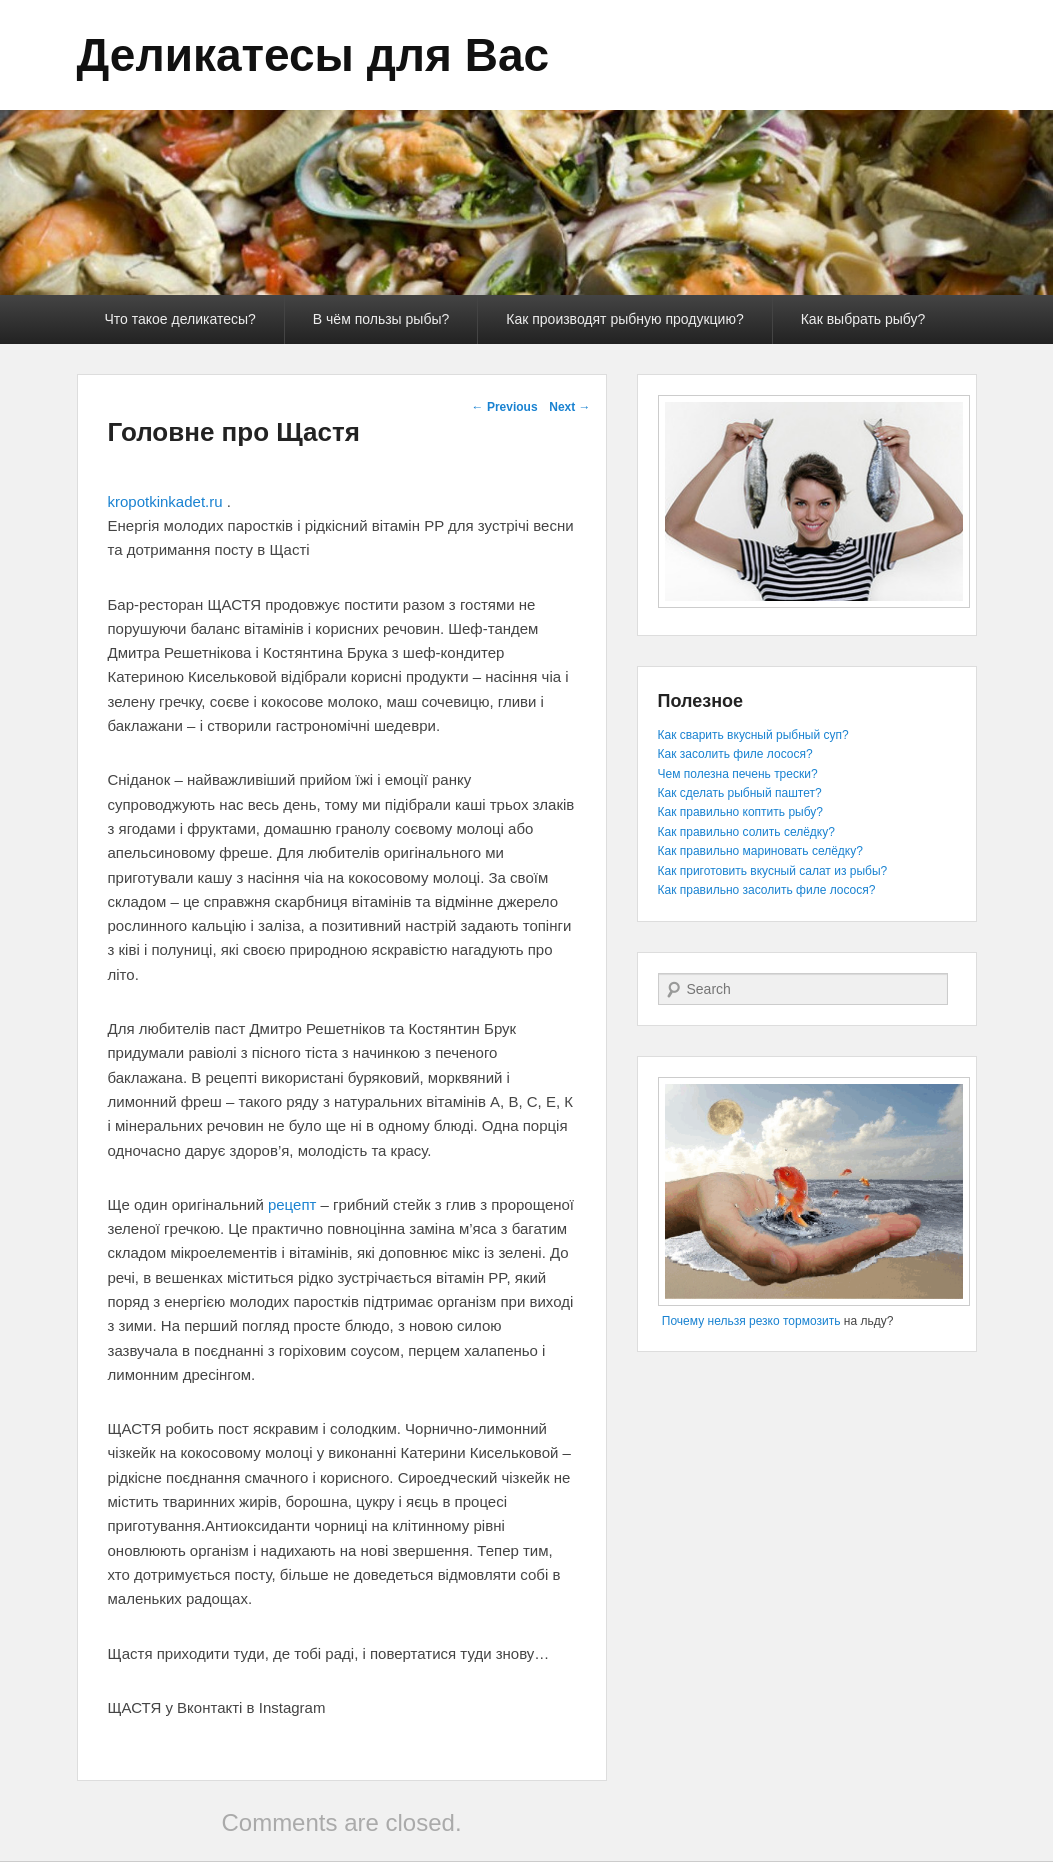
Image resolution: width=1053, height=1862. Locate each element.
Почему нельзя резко (720, 1321)
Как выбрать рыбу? (863, 319)
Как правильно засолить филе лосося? (767, 890)
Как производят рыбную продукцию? (624, 319)
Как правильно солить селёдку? (746, 832)
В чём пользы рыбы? (381, 319)
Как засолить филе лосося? (735, 754)
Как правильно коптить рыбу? (740, 812)
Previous (505, 407)
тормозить (811, 1321)
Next (569, 407)
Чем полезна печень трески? (738, 774)
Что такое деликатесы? (180, 319)
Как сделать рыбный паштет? (740, 793)
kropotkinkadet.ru (165, 501)
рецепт (292, 1204)
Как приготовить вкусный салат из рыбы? (773, 871)
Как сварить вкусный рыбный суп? (753, 735)
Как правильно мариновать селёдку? (760, 851)
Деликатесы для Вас (313, 55)
